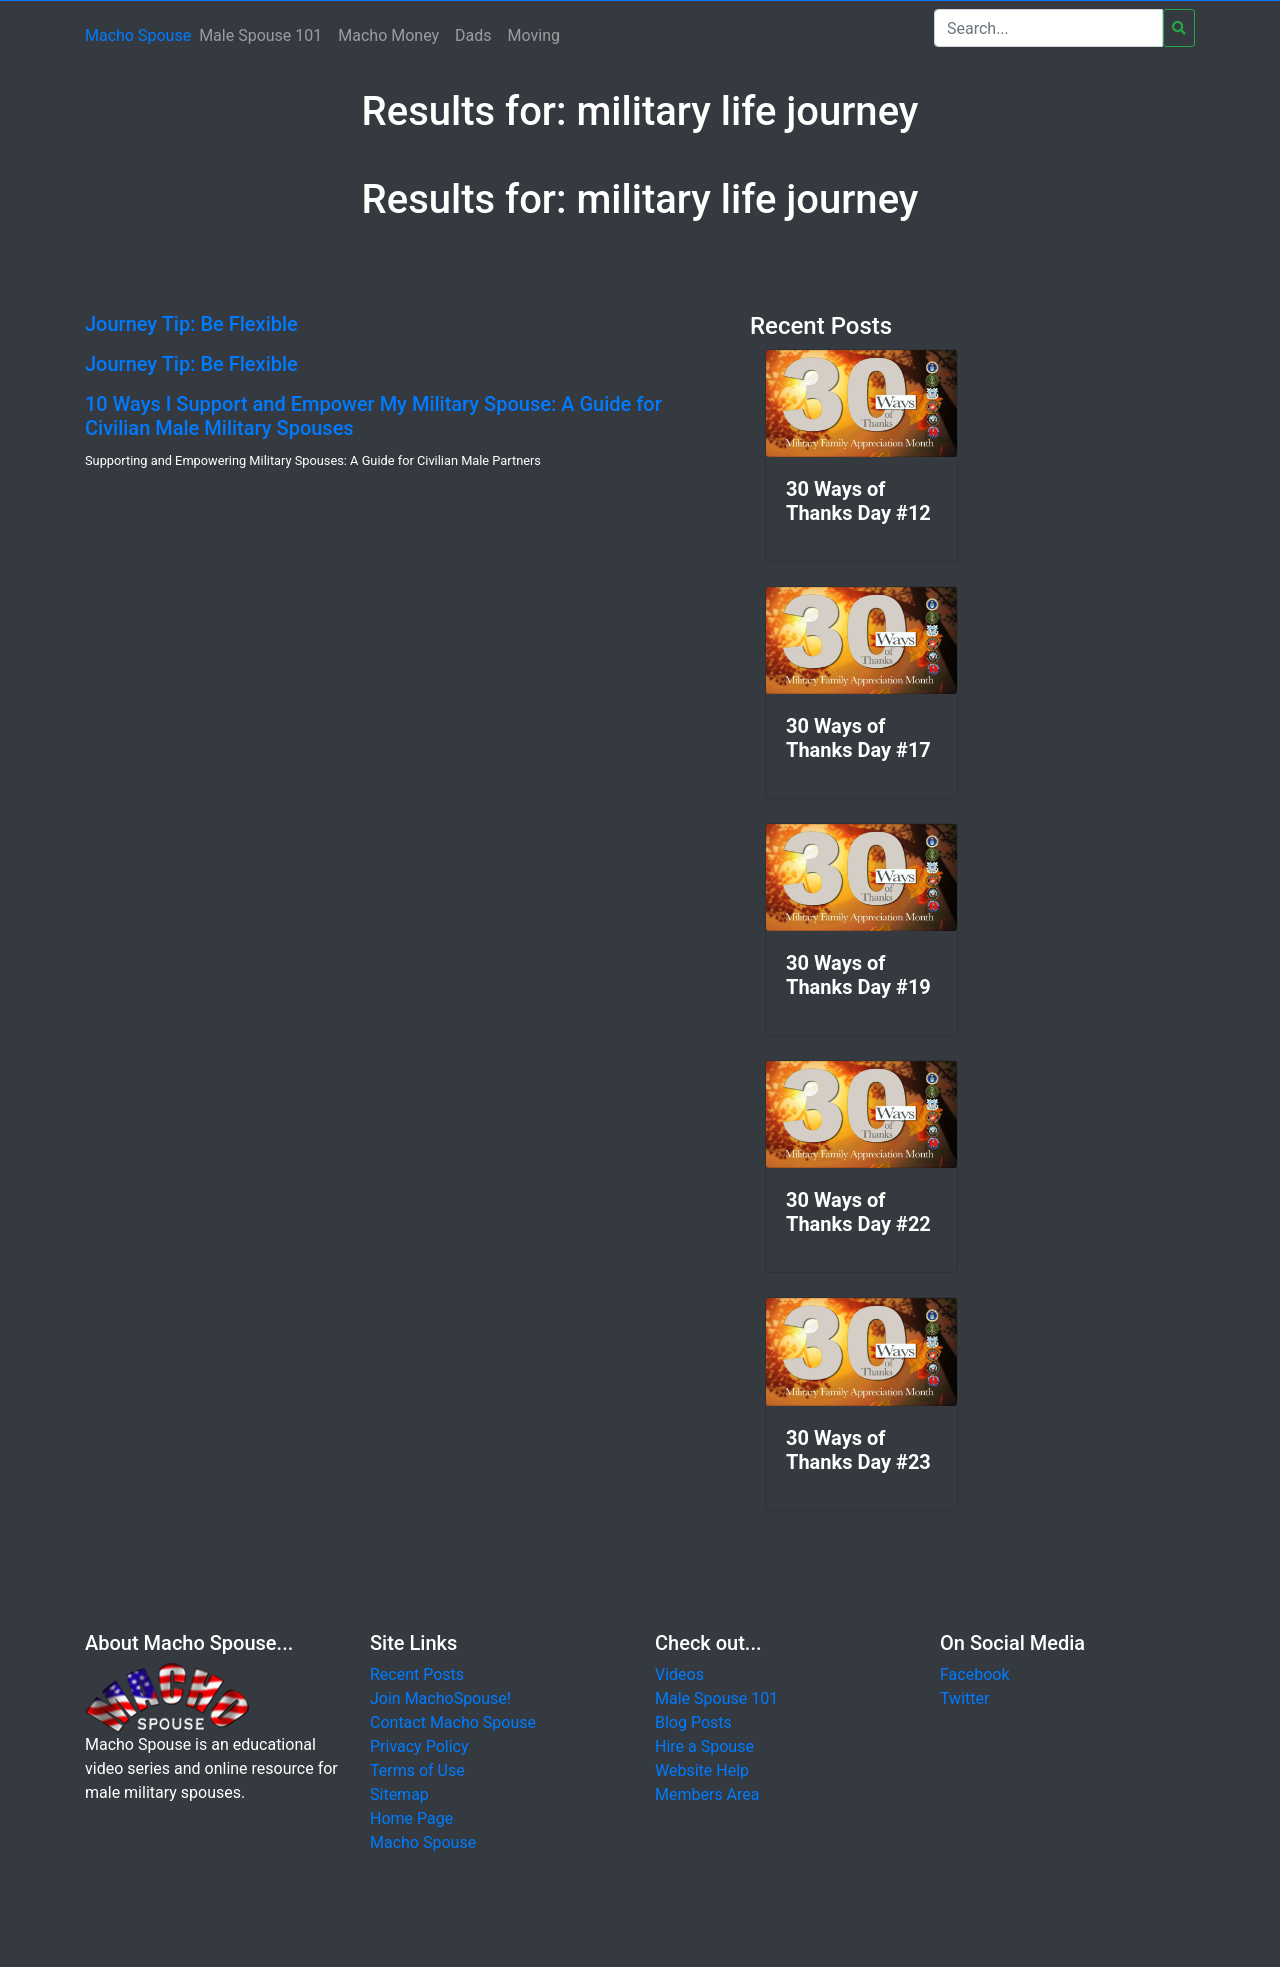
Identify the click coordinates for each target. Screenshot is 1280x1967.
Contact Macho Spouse (453, 1722)
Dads (473, 35)
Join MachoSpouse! (440, 1698)
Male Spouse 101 (260, 35)
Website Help (702, 1770)
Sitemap (399, 1794)
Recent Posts (417, 1674)
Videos (679, 1674)
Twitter (964, 1698)
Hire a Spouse (704, 1746)
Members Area (707, 1794)
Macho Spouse (138, 35)
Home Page (411, 1818)
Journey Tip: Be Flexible (191, 324)
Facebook (974, 1674)
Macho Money (388, 35)
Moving (534, 35)
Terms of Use (417, 1770)
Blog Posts (693, 1722)
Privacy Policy (419, 1746)
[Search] (1048, 28)
